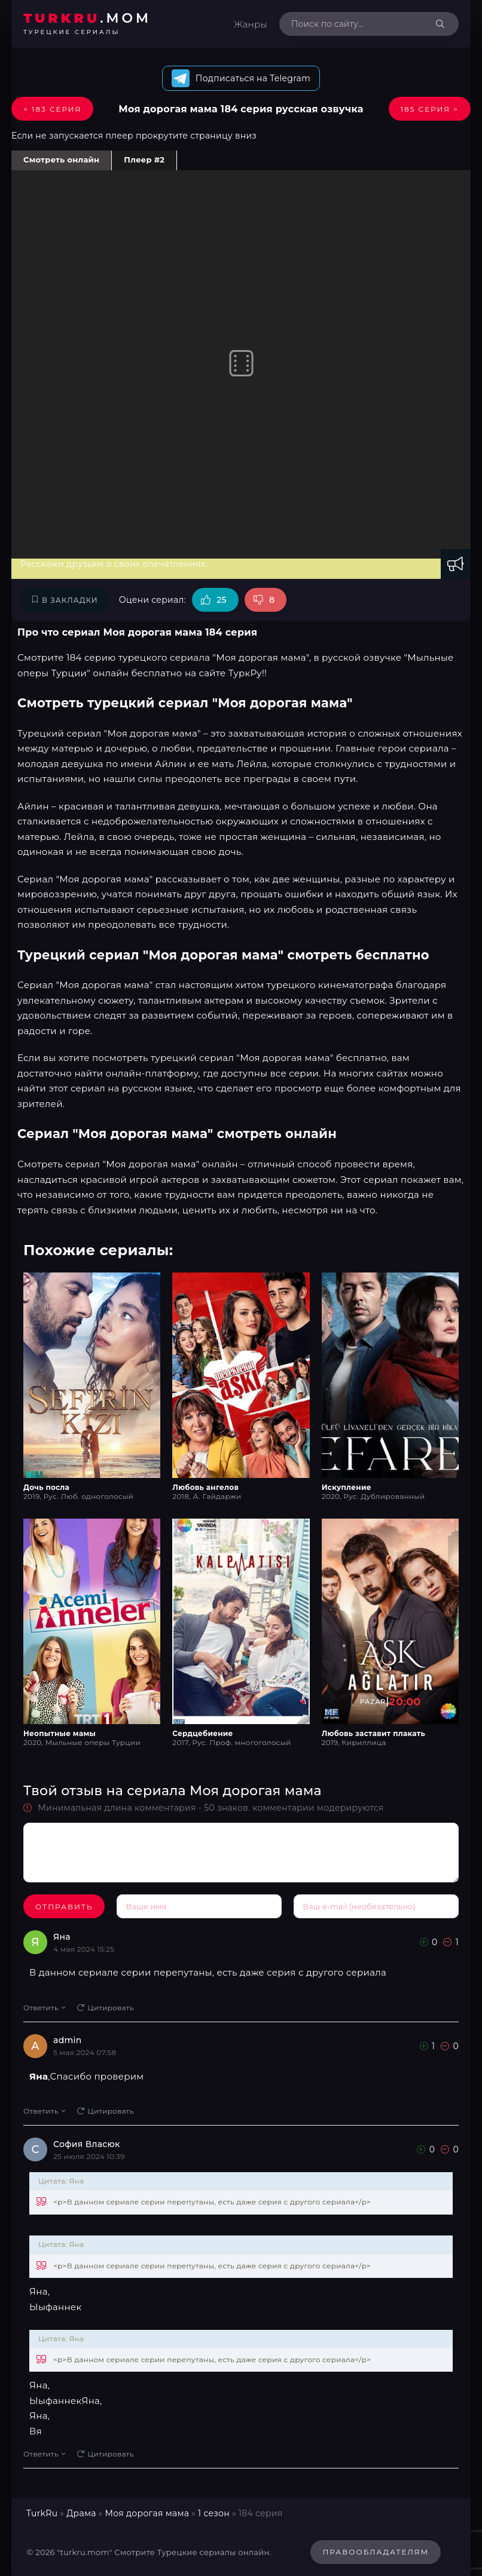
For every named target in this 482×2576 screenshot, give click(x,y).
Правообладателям (375, 2551)
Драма (81, 2513)
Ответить (44, 2007)
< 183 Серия (52, 109)
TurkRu (41, 2513)
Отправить (64, 1906)
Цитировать (105, 2007)
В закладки (65, 600)
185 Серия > (430, 109)
